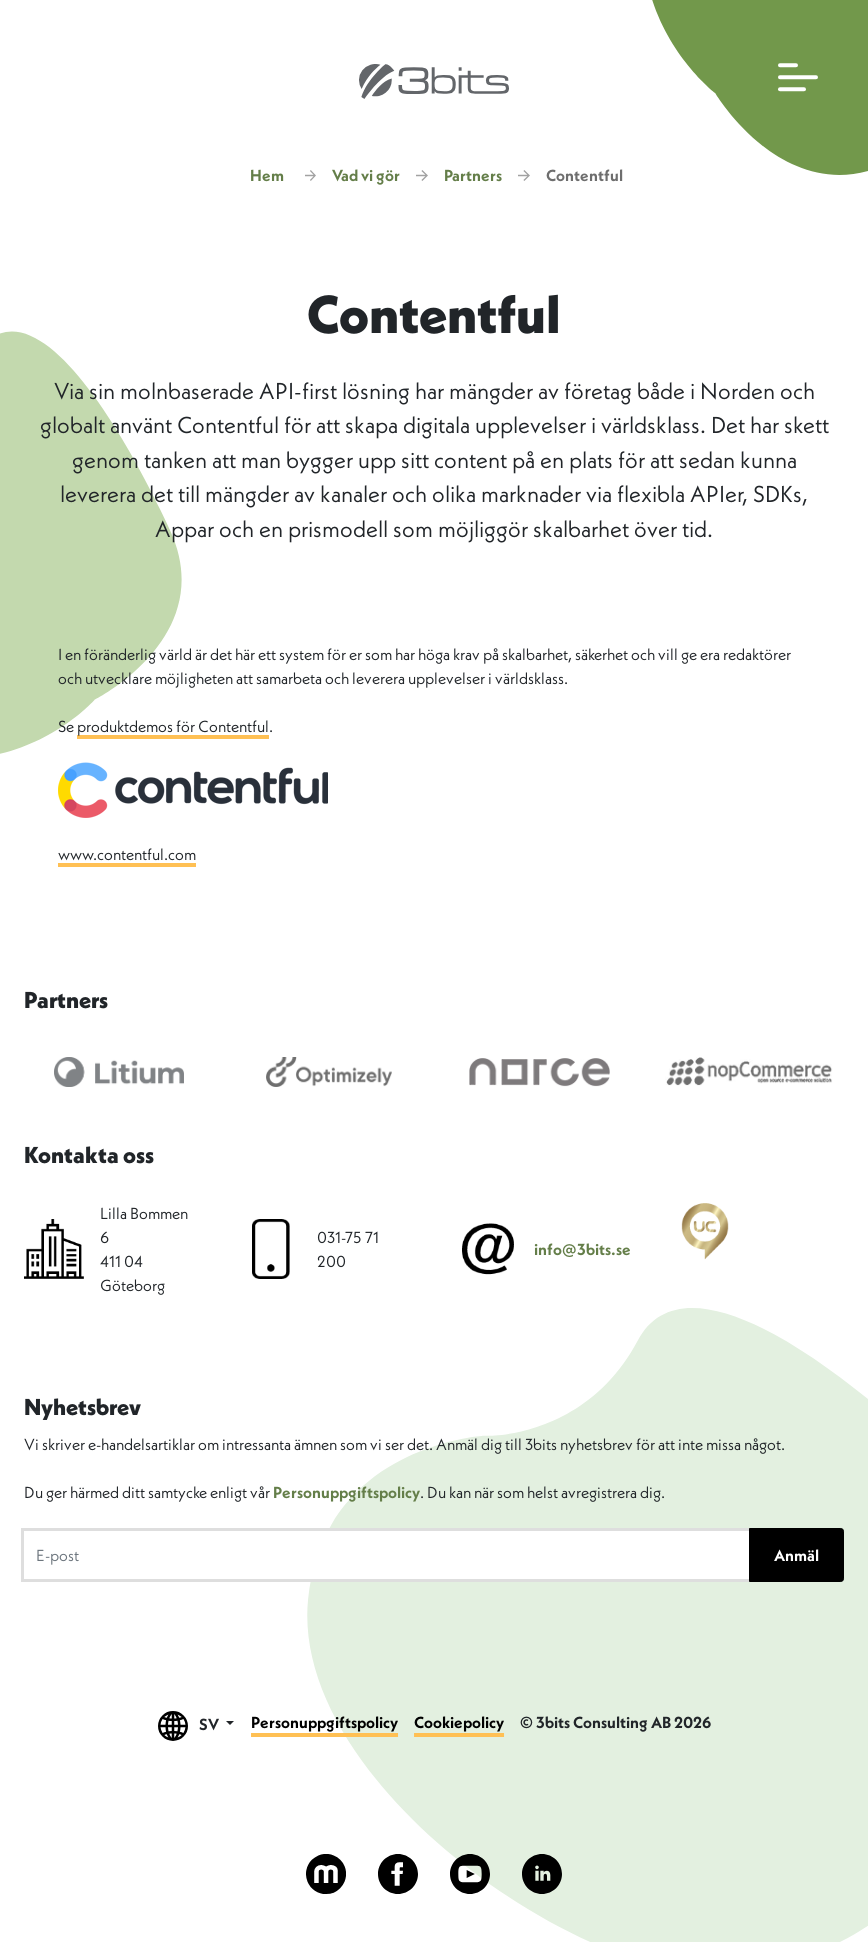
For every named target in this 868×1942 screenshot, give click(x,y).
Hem (267, 175)
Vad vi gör (366, 175)
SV (196, 1725)
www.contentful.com (127, 854)
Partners (473, 175)
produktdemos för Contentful (173, 726)
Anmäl (796, 1555)
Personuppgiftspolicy (346, 1492)
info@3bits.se (582, 1249)
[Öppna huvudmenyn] (755, 87)
